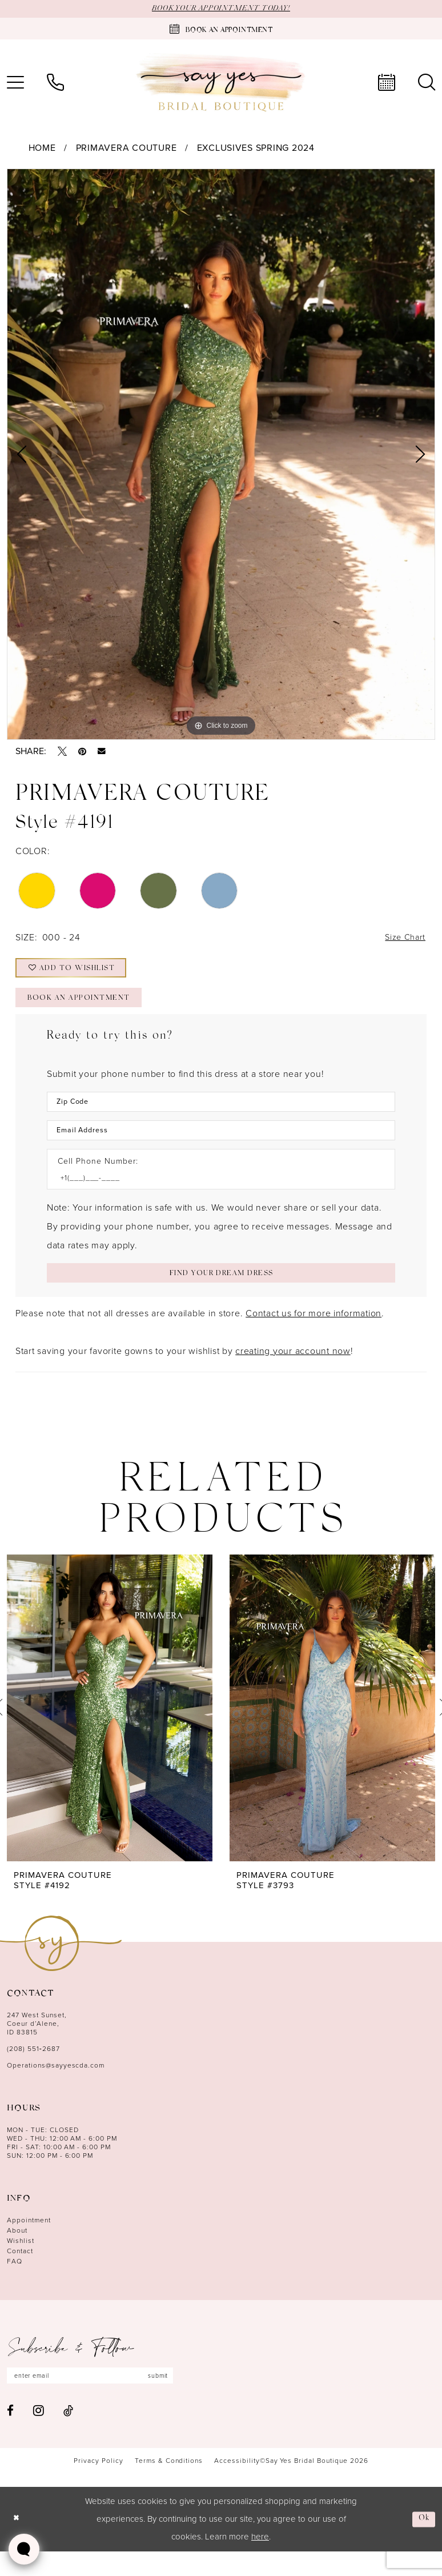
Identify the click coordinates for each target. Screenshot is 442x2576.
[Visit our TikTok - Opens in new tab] (68, 2435)
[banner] (221, 83)
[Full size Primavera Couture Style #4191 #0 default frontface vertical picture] (221, 455)
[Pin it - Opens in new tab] (82, 751)
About (17, 2252)
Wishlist (20, 2262)
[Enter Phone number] (215, 1196)
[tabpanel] (221, 455)
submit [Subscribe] (175, 2398)
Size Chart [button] (403, 940)
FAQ (14, 2283)
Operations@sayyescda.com (56, 2087)
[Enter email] (100, 2398)
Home (42, 148)
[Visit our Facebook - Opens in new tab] (10, 2435)
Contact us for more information (313, 1334)
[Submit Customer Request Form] (221, 1293)
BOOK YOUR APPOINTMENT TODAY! (221, 9)
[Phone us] (55, 83)
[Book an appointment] (221, 30)
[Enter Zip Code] (221, 1115)
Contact (20, 2272)
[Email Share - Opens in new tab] (102, 752)
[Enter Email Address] (221, 1146)
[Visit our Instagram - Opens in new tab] (38, 2434)
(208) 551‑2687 (33, 2070)
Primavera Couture (126, 148)
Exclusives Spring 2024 (256, 148)
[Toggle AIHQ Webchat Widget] (24, 2549)
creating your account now (293, 1372)
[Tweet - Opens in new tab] (62, 751)
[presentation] (109, 1729)
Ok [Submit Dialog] (423, 2542)
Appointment (29, 2242)
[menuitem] (55, 83)
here (260, 2560)
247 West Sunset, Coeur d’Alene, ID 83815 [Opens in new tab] (37, 2045)
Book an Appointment (86, 1011)
